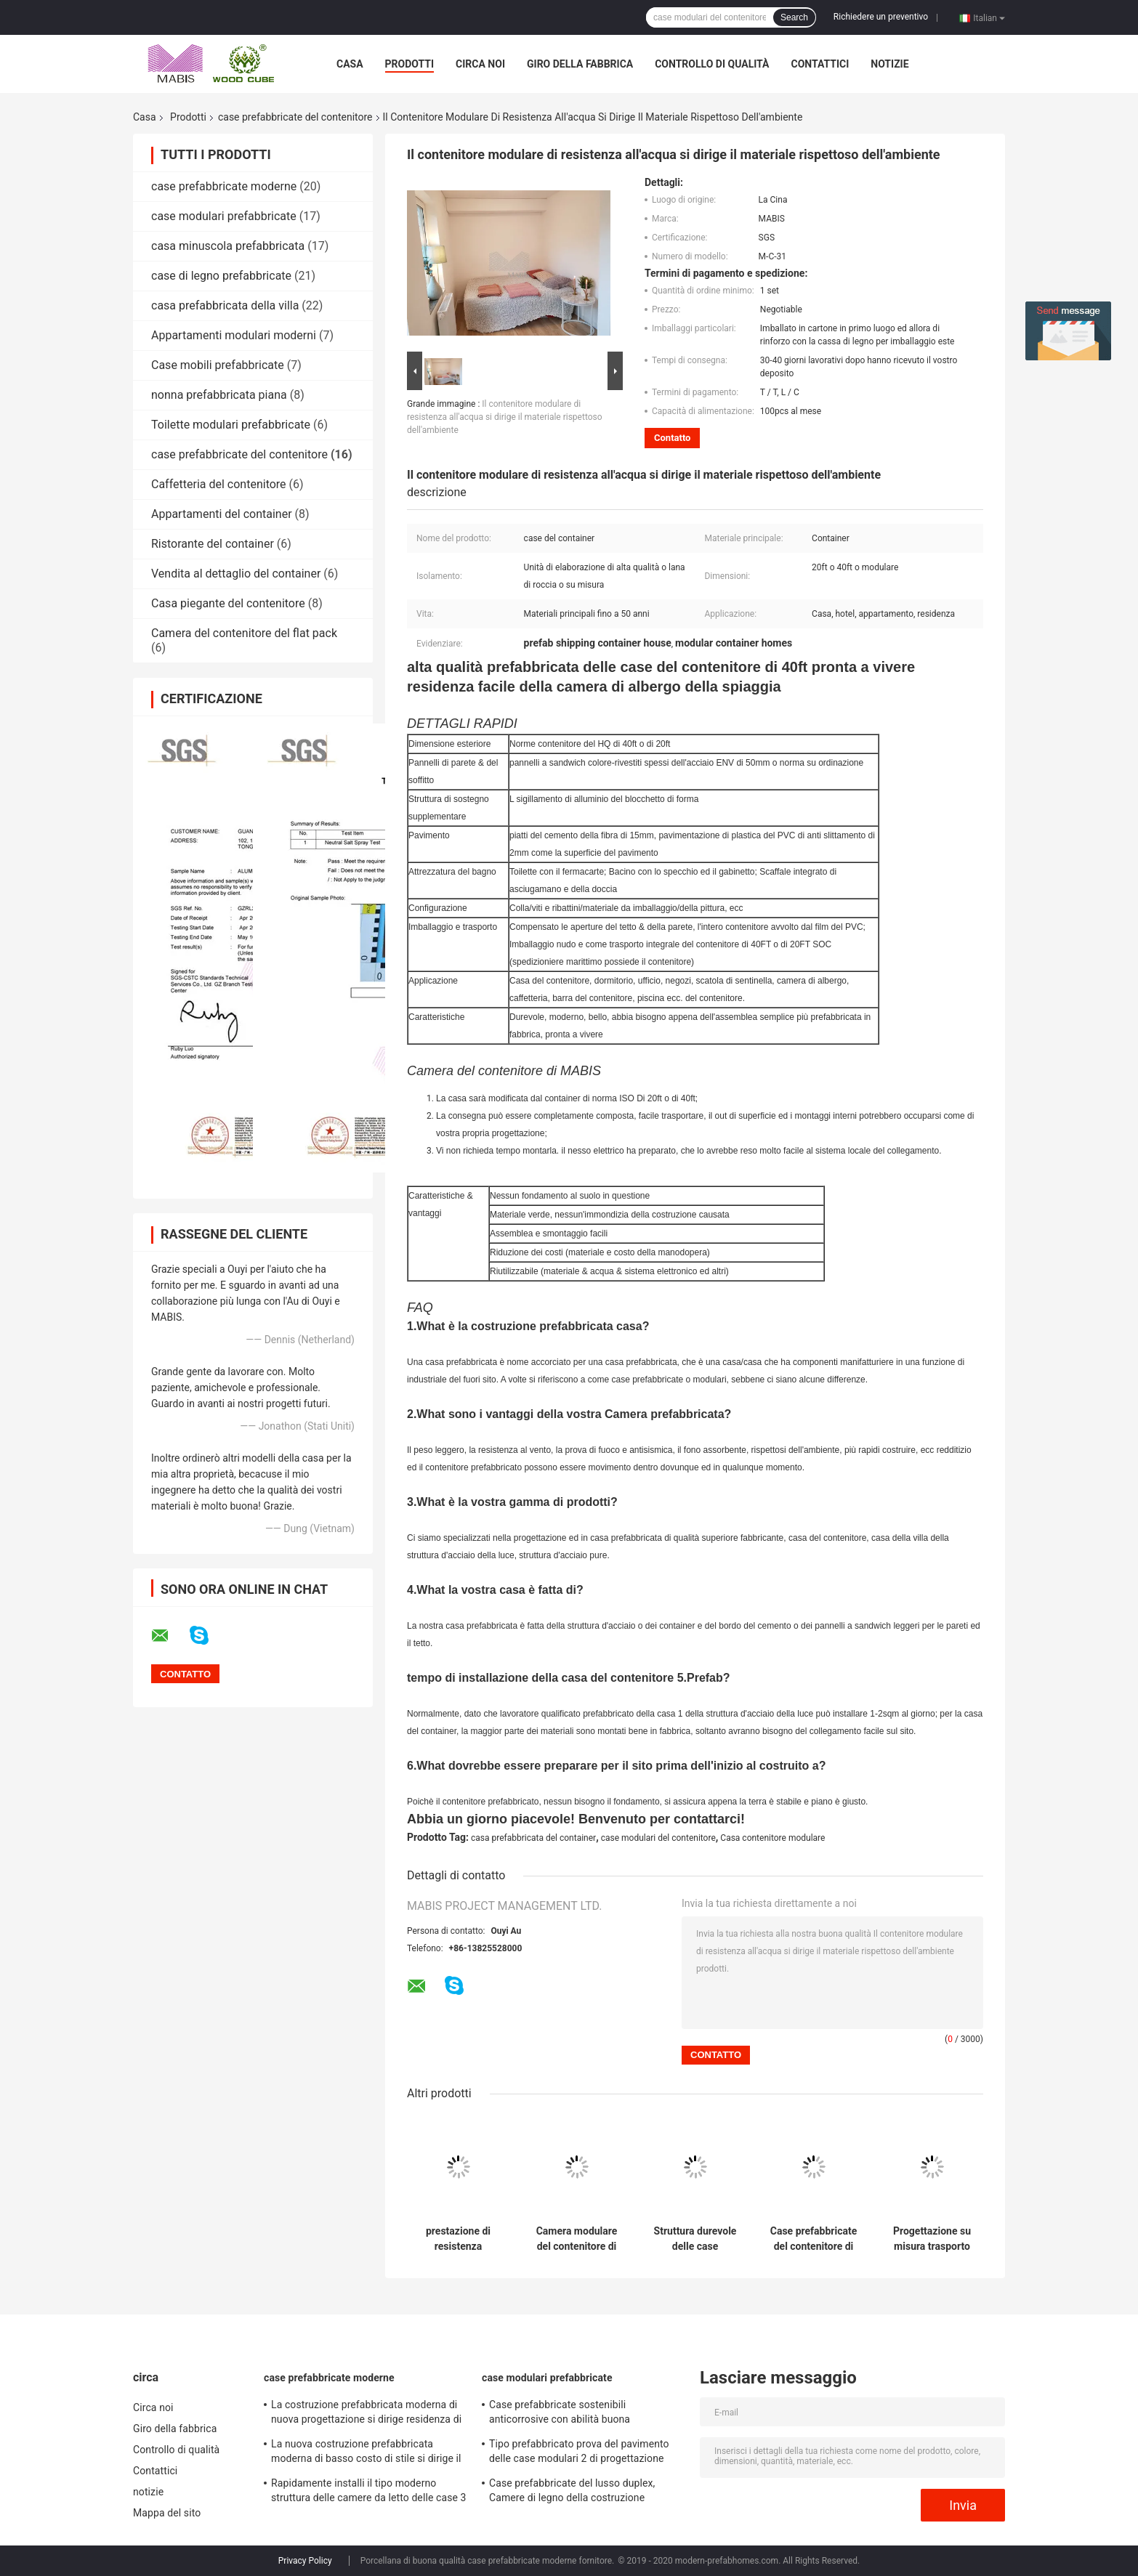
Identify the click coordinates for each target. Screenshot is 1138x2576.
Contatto (672, 437)
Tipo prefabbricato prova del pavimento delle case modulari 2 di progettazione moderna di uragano (579, 2453)
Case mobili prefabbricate (217, 365)
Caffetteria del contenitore (218, 484)
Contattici (820, 64)
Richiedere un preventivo (881, 17)
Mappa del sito (167, 2513)
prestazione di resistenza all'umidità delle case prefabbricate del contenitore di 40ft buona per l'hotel (458, 2239)
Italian (989, 17)
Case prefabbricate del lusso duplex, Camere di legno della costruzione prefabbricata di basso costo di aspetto (579, 2492)
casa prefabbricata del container (533, 1838)
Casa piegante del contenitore (228, 603)
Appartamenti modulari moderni (233, 335)
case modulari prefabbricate (223, 216)
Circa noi (480, 64)
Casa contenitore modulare (772, 1838)
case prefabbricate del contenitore (295, 117)
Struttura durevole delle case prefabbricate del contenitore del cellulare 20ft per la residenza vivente (695, 2239)
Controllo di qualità (712, 64)
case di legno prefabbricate (221, 276)
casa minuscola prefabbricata (227, 246)
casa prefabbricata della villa (225, 305)
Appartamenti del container (221, 514)
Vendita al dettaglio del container (235, 573)
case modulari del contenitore (658, 1838)
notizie (889, 64)
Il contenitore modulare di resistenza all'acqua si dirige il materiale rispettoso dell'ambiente (504, 417)
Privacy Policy (305, 2561)
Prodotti (410, 64)
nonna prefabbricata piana (219, 395)
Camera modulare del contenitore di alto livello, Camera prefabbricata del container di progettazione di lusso (576, 2239)
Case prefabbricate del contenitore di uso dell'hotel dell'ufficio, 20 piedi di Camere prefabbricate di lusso (813, 2239)
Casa (349, 64)
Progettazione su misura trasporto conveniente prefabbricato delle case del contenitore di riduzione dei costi (932, 2239)
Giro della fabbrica (580, 64)
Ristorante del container (212, 544)
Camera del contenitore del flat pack (244, 633)
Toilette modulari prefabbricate (230, 425)
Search (794, 17)
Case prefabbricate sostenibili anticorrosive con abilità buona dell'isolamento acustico (559, 2414)
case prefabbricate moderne (223, 186)
